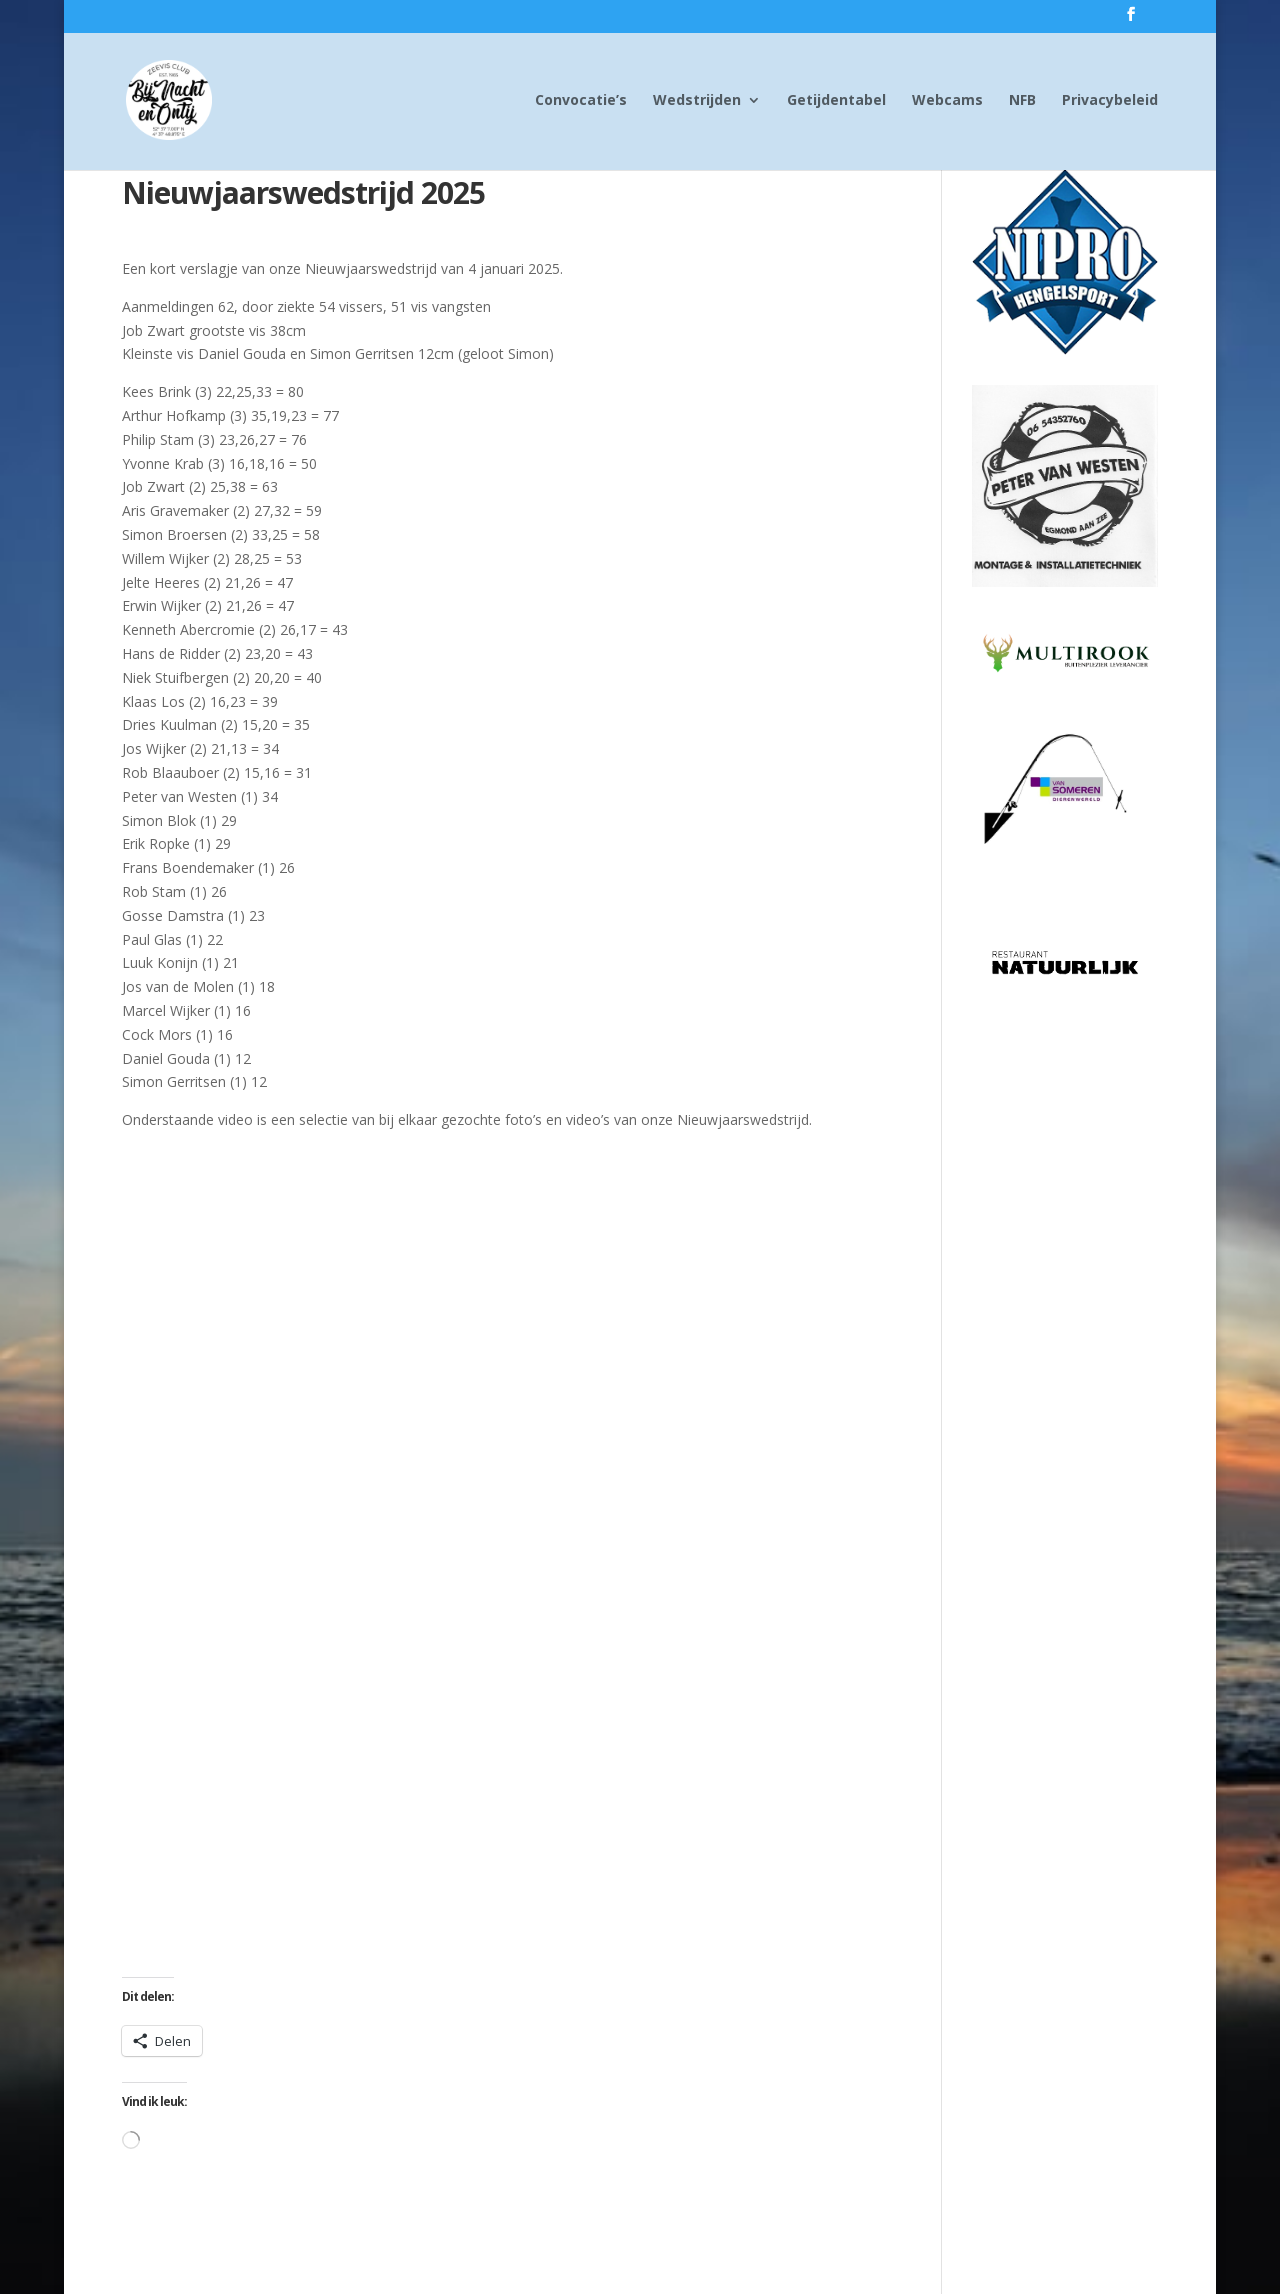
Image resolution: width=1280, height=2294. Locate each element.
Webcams (947, 101)
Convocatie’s (581, 101)
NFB (1022, 101)
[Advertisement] (1065, 1307)
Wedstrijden (697, 101)
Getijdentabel (836, 101)
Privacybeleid (1110, 101)
